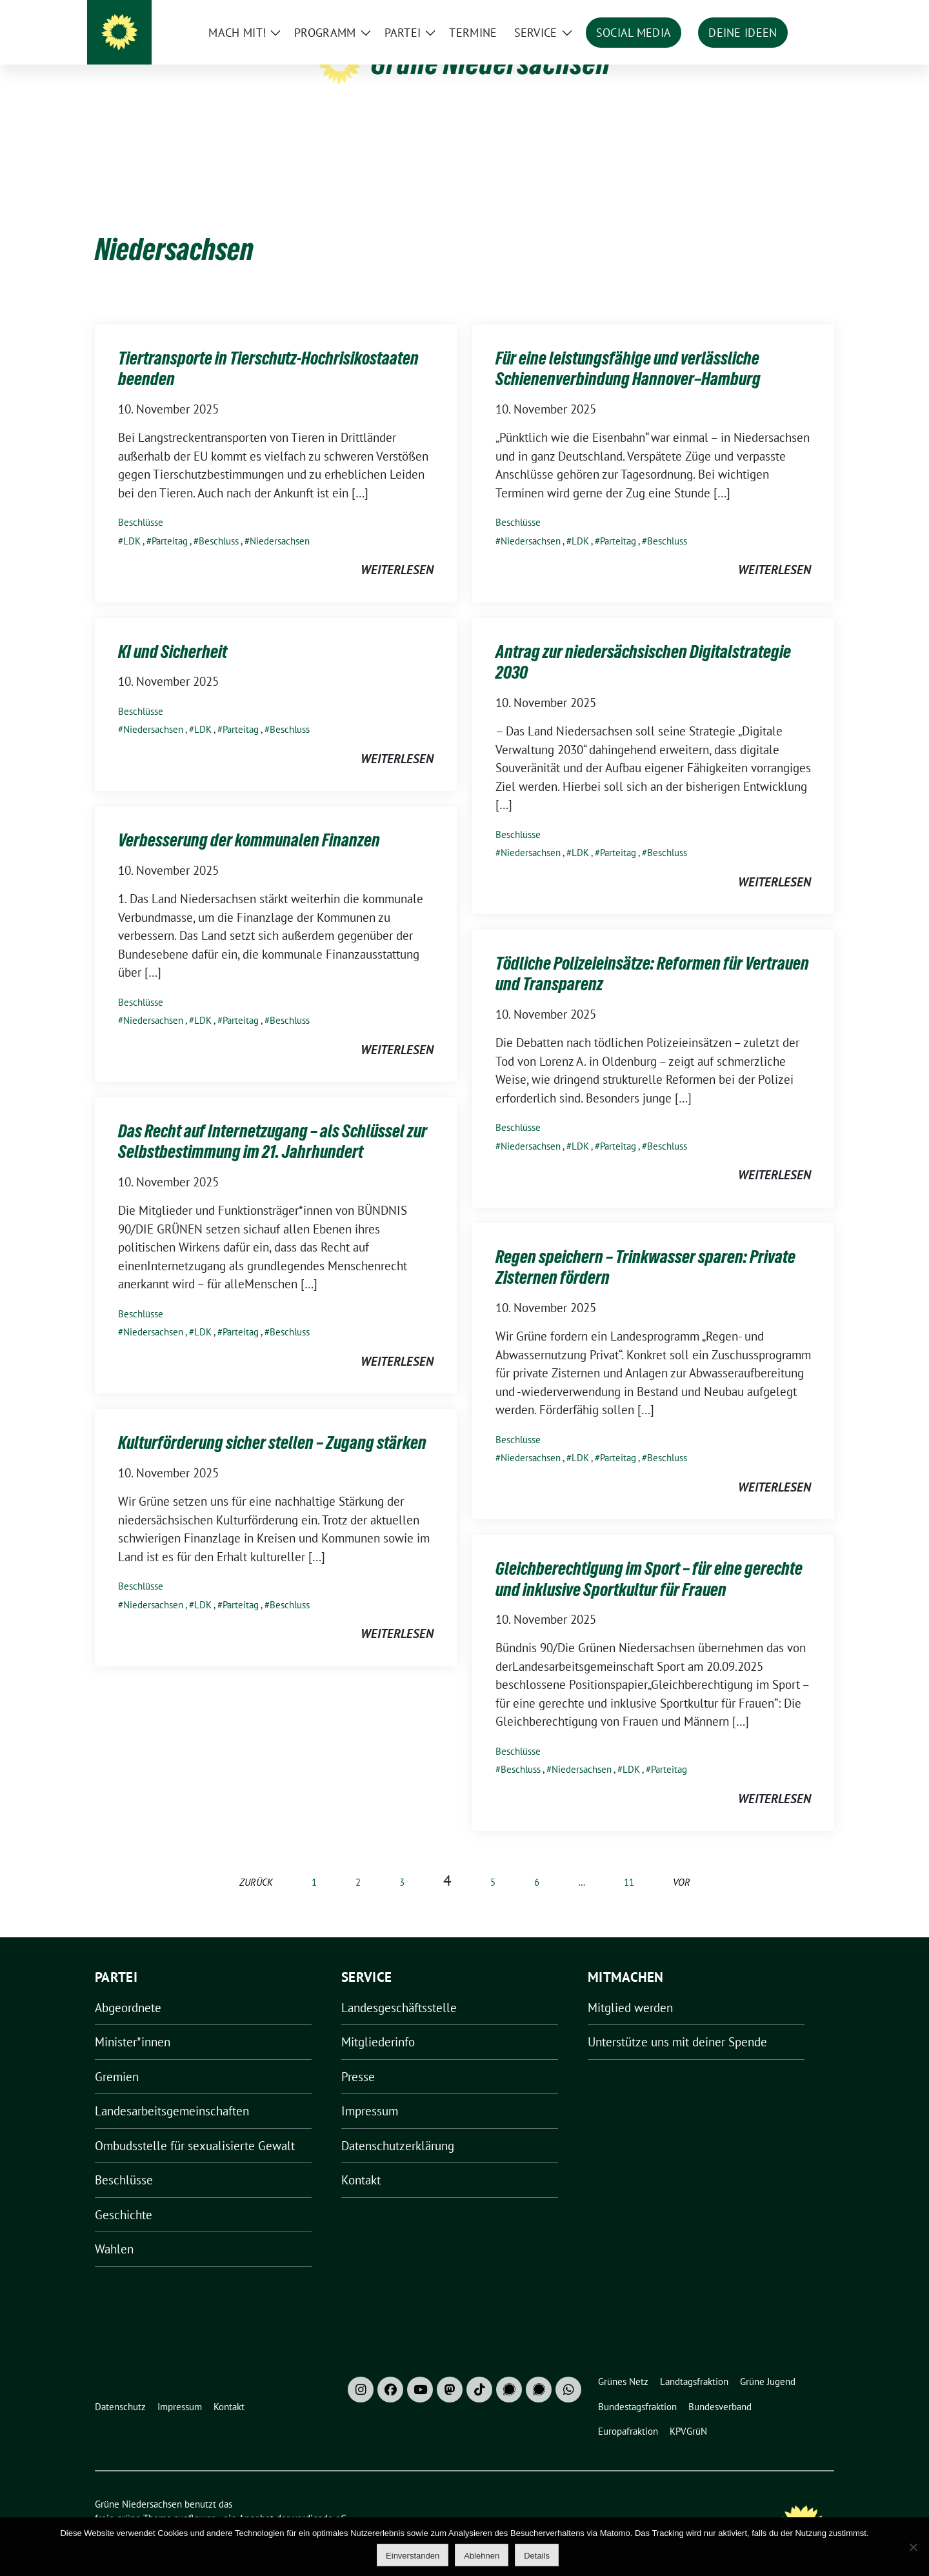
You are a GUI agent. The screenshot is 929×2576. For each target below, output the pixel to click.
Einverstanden (412, 2556)
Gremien (117, 2056)
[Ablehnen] (912, 2547)
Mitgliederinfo (378, 2022)
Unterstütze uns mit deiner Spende (677, 2022)
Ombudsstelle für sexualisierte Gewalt (195, 2125)
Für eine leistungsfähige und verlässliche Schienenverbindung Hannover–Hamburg (628, 348)
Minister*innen (132, 2022)
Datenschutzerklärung (397, 2125)
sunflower (194, 2498)
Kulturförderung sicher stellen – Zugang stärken (272, 1422)
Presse (358, 2056)
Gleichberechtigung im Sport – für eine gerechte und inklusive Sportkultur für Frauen (649, 1558)
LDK (132, 521)
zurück (256, 1862)
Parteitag (170, 521)
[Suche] (793, 12)
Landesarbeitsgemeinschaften (172, 2091)
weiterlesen (397, 549)
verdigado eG (319, 2498)
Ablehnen (481, 2556)
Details (537, 2556)
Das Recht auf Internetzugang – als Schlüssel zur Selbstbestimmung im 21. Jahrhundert (272, 1121)
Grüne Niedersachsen (490, 63)
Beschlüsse (140, 502)
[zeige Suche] (811, 12)
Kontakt (361, 2160)
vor (681, 1862)
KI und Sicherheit (172, 631)
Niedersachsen (280, 521)
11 (629, 1862)
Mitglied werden (630, 1987)
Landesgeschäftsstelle (399, 1987)
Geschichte (123, 2194)
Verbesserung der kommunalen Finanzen (249, 820)
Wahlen (114, 2229)
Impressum (369, 2091)
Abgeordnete (128, 1987)
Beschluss (219, 521)
